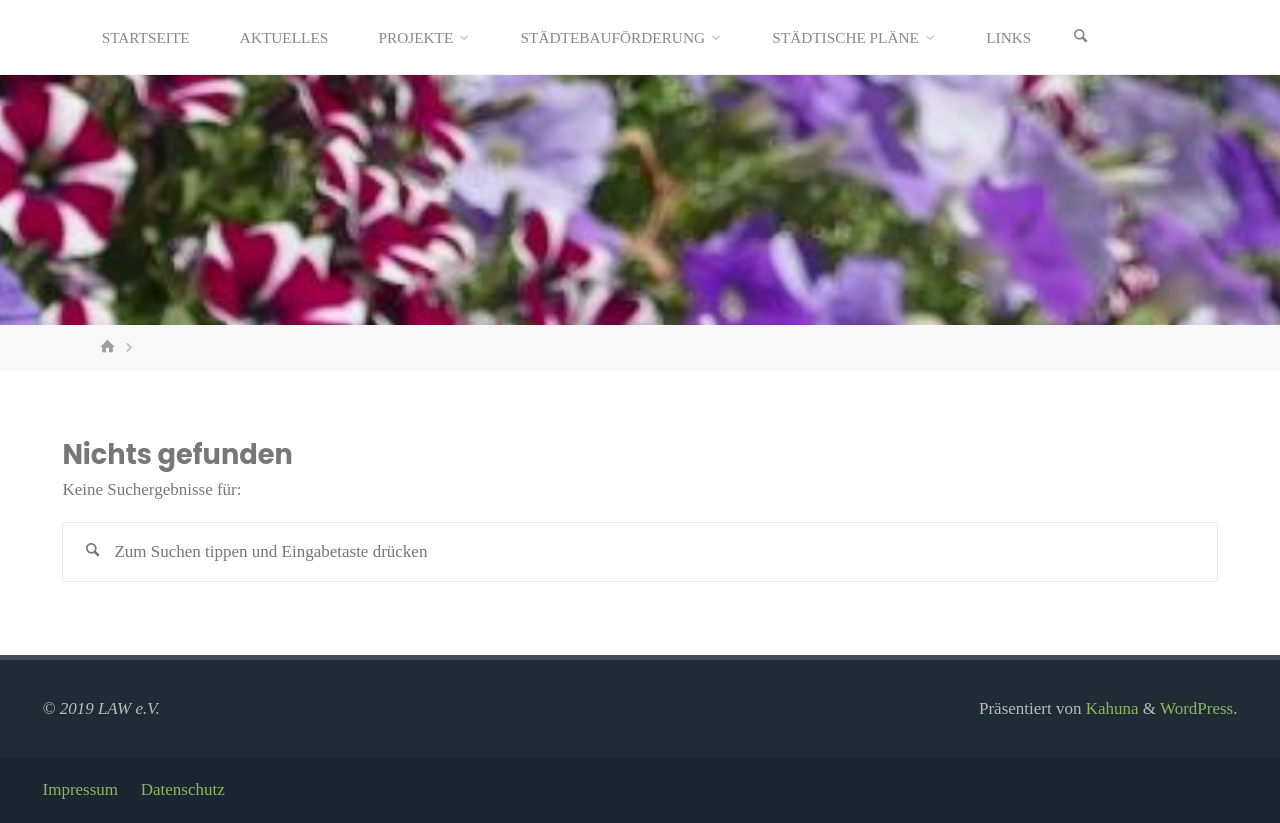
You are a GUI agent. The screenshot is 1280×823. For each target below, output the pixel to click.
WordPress (1196, 708)
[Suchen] (1080, 37)
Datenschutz (183, 789)
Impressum (81, 789)
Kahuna (1109, 708)
